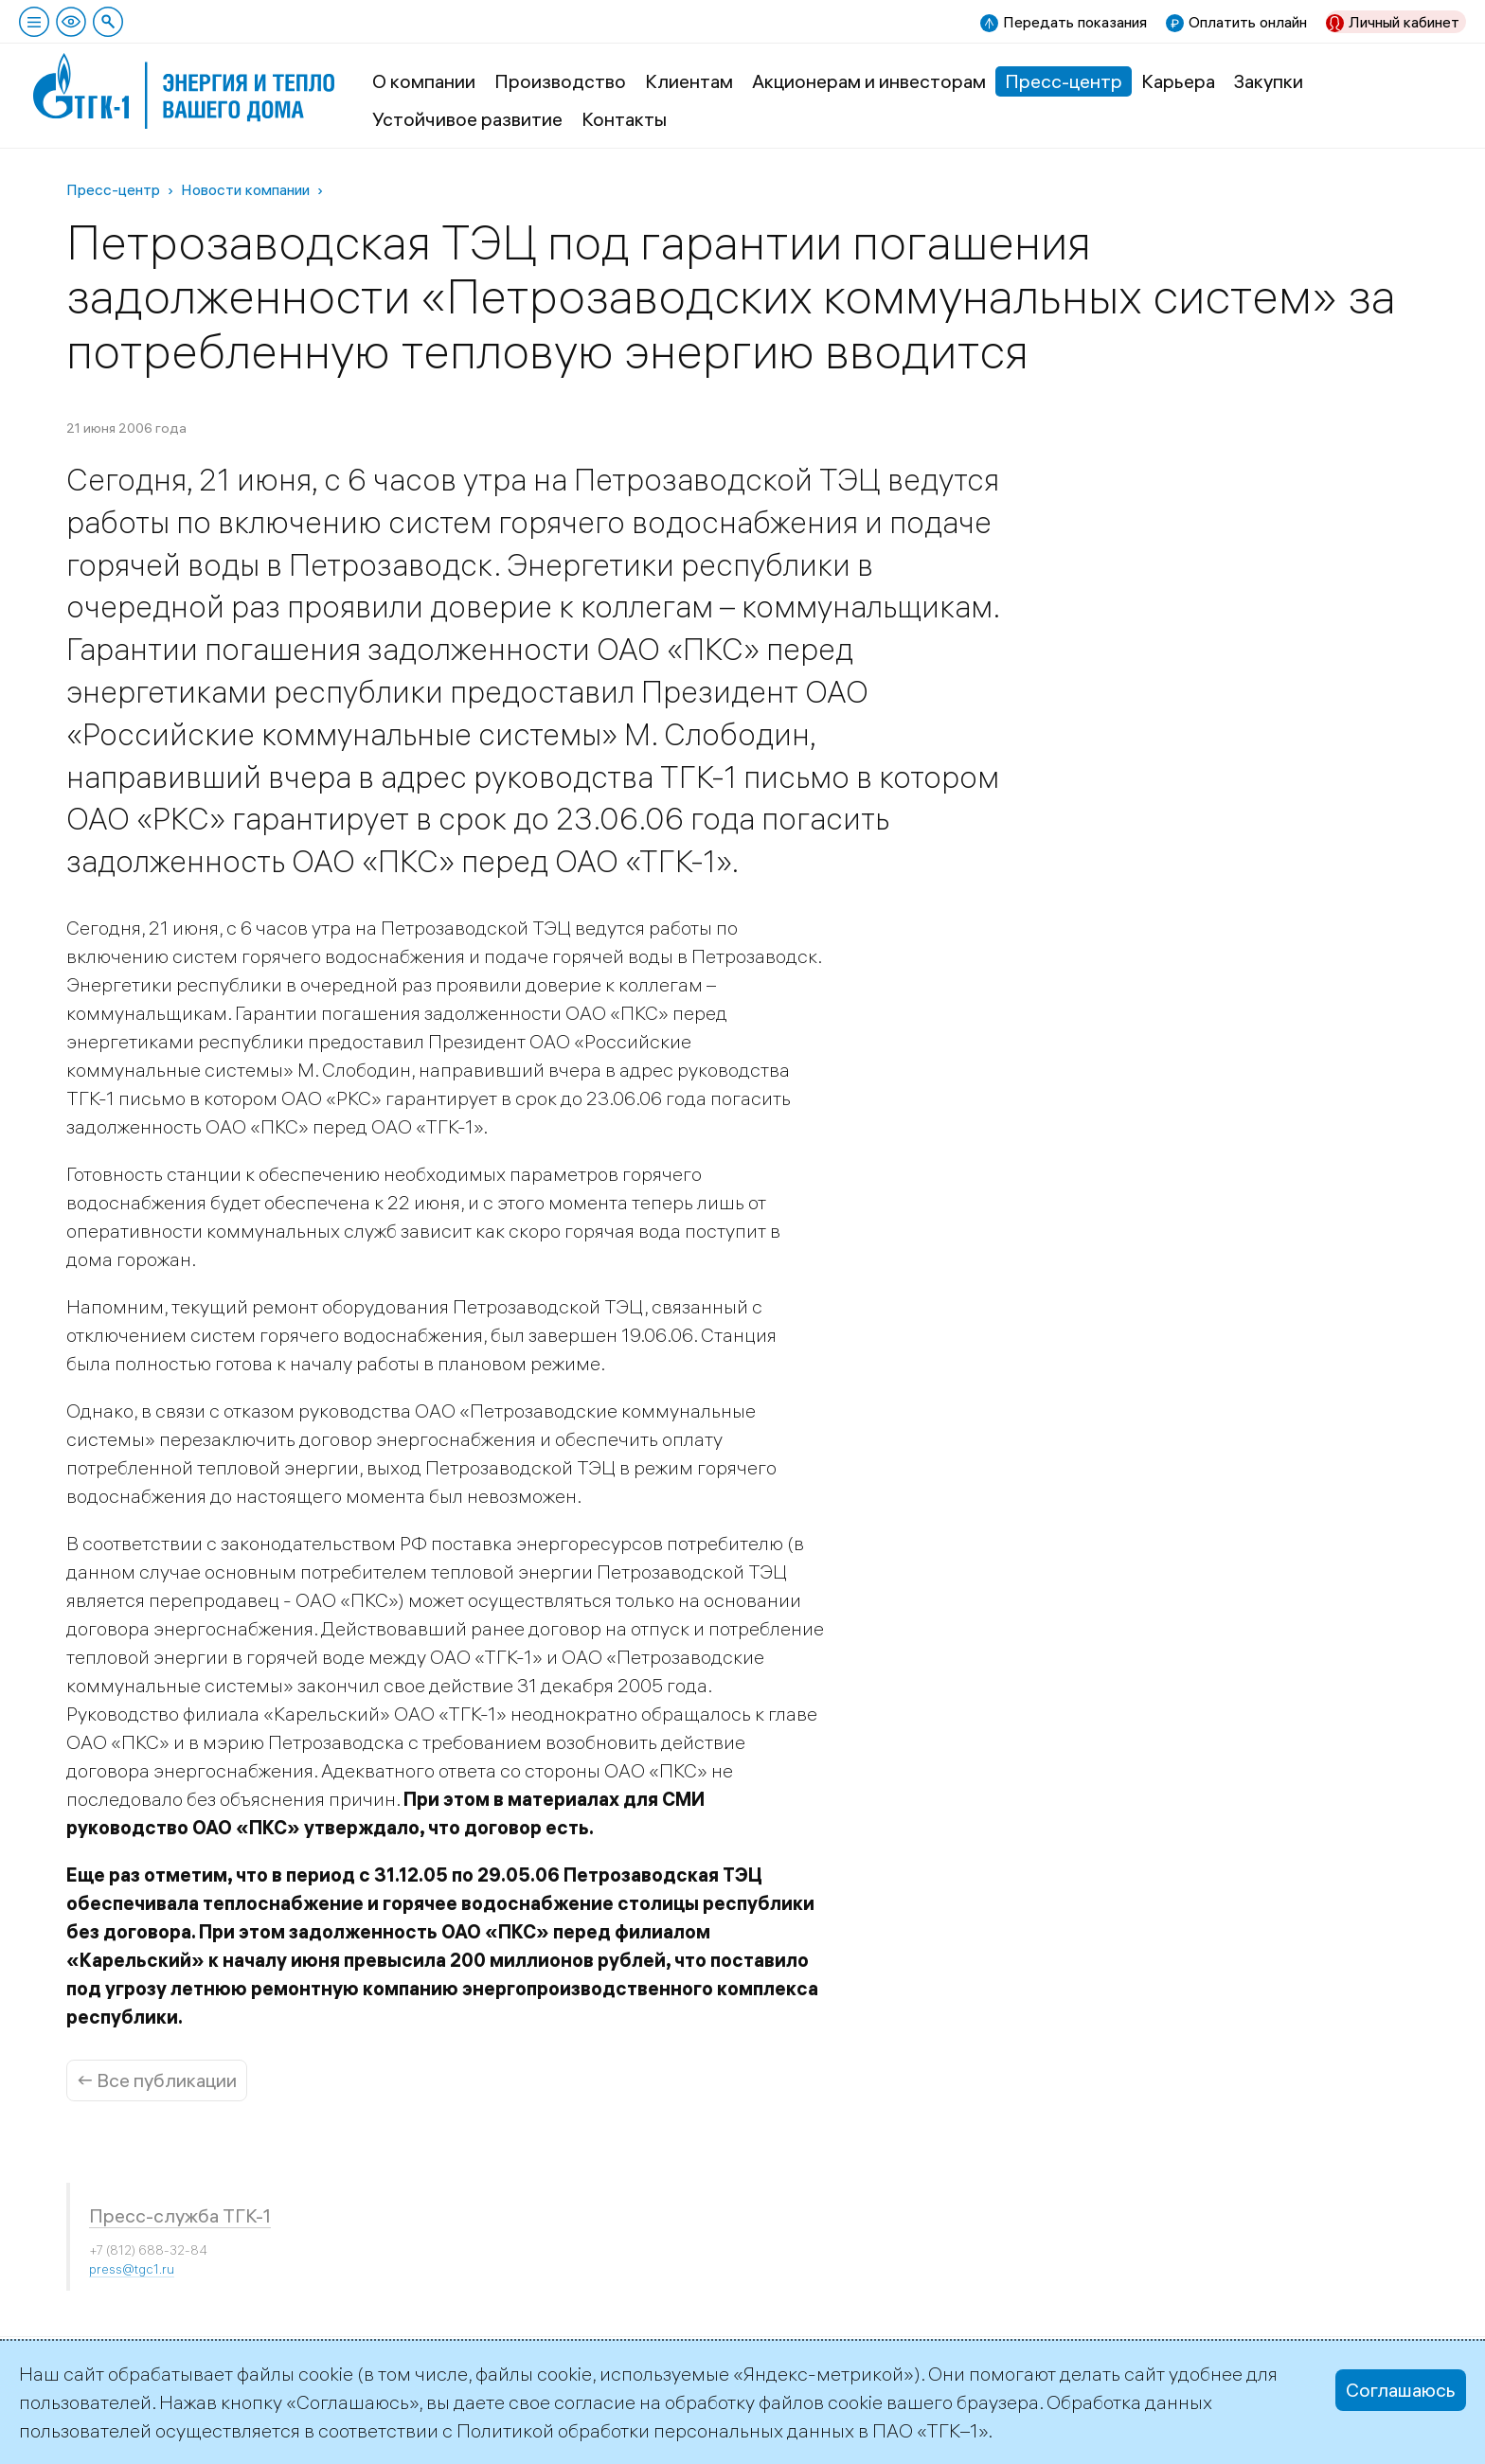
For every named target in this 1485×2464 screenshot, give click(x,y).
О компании (423, 81)
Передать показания (1075, 21)
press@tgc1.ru (131, 2269)
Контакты (624, 119)
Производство (560, 81)
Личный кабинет (1404, 21)
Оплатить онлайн (1248, 21)
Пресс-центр (1063, 81)
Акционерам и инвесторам (869, 81)
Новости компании (245, 189)
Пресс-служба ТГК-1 (180, 2215)
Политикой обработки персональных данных (655, 2430)
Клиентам (689, 81)
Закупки (1268, 81)
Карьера (1178, 81)
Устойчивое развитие (467, 119)
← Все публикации (157, 2080)
